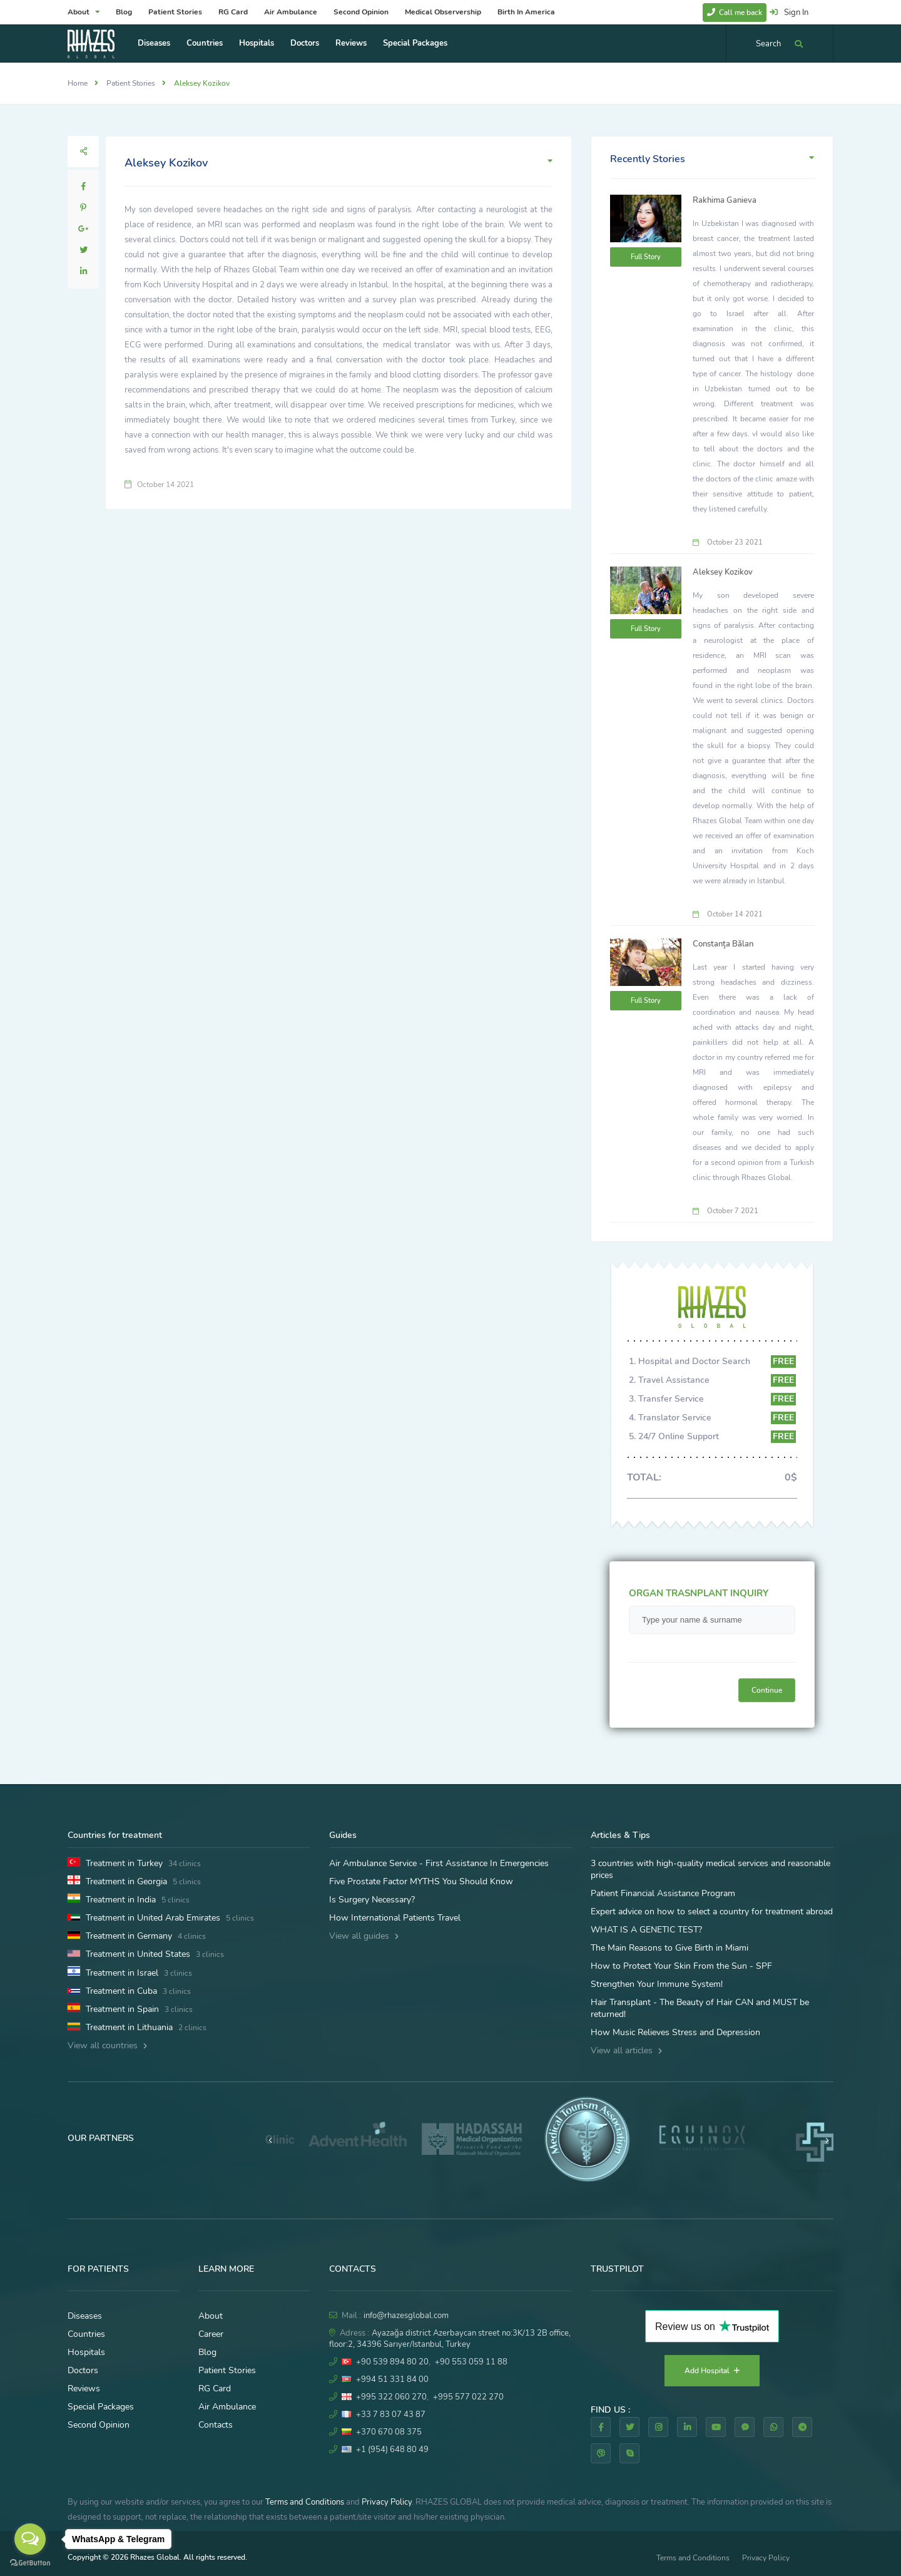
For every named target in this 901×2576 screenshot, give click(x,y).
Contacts (215, 2425)
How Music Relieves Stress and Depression (675, 2032)
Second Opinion (361, 12)
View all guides (364, 1936)
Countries (204, 43)
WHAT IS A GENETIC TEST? (646, 1930)
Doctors (304, 43)
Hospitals (256, 43)
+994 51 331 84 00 (392, 2379)
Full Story (646, 257)
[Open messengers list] (30, 2539)
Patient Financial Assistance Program (663, 1893)
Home (78, 83)
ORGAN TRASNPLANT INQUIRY (698, 1593)
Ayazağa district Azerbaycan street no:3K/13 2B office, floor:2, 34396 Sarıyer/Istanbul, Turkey (450, 2338)
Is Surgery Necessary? (372, 1900)
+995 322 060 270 (391, 2397)
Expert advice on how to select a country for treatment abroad (712, 1911)
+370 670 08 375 (389, 2432)
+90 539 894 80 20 (392, 2362)
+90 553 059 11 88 (471, 2362)
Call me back (734, 13)
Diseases (154, 43)
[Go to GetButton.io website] (30, 2563)
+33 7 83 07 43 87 (390, 2414)
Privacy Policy (387, 2502)
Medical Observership (443, 12)
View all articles (626, 2050)
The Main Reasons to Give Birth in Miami (669, 1948)
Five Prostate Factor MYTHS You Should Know (421, 1881)
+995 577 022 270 (468, 2397)
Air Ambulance (290, 12)
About (83, 12)
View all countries (107, 2045)
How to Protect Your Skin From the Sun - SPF (681, 1966)
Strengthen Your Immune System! (657, 1984)
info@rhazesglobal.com (406, 2315)
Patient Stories (175, 12)
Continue (766, 1690)
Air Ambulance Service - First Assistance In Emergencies (439, 1863)
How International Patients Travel (395, 1918)
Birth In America (526, 12)
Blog (124, 12)
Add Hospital (712, 2371)
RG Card (233, 12)
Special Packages (415, 43)
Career (210, 2334)
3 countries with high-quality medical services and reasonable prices (710, 1869)
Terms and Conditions (304, 2502)
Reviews (351, 43)
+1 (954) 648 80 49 (392, 2449)
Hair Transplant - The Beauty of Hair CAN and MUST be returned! (700, 2008)
